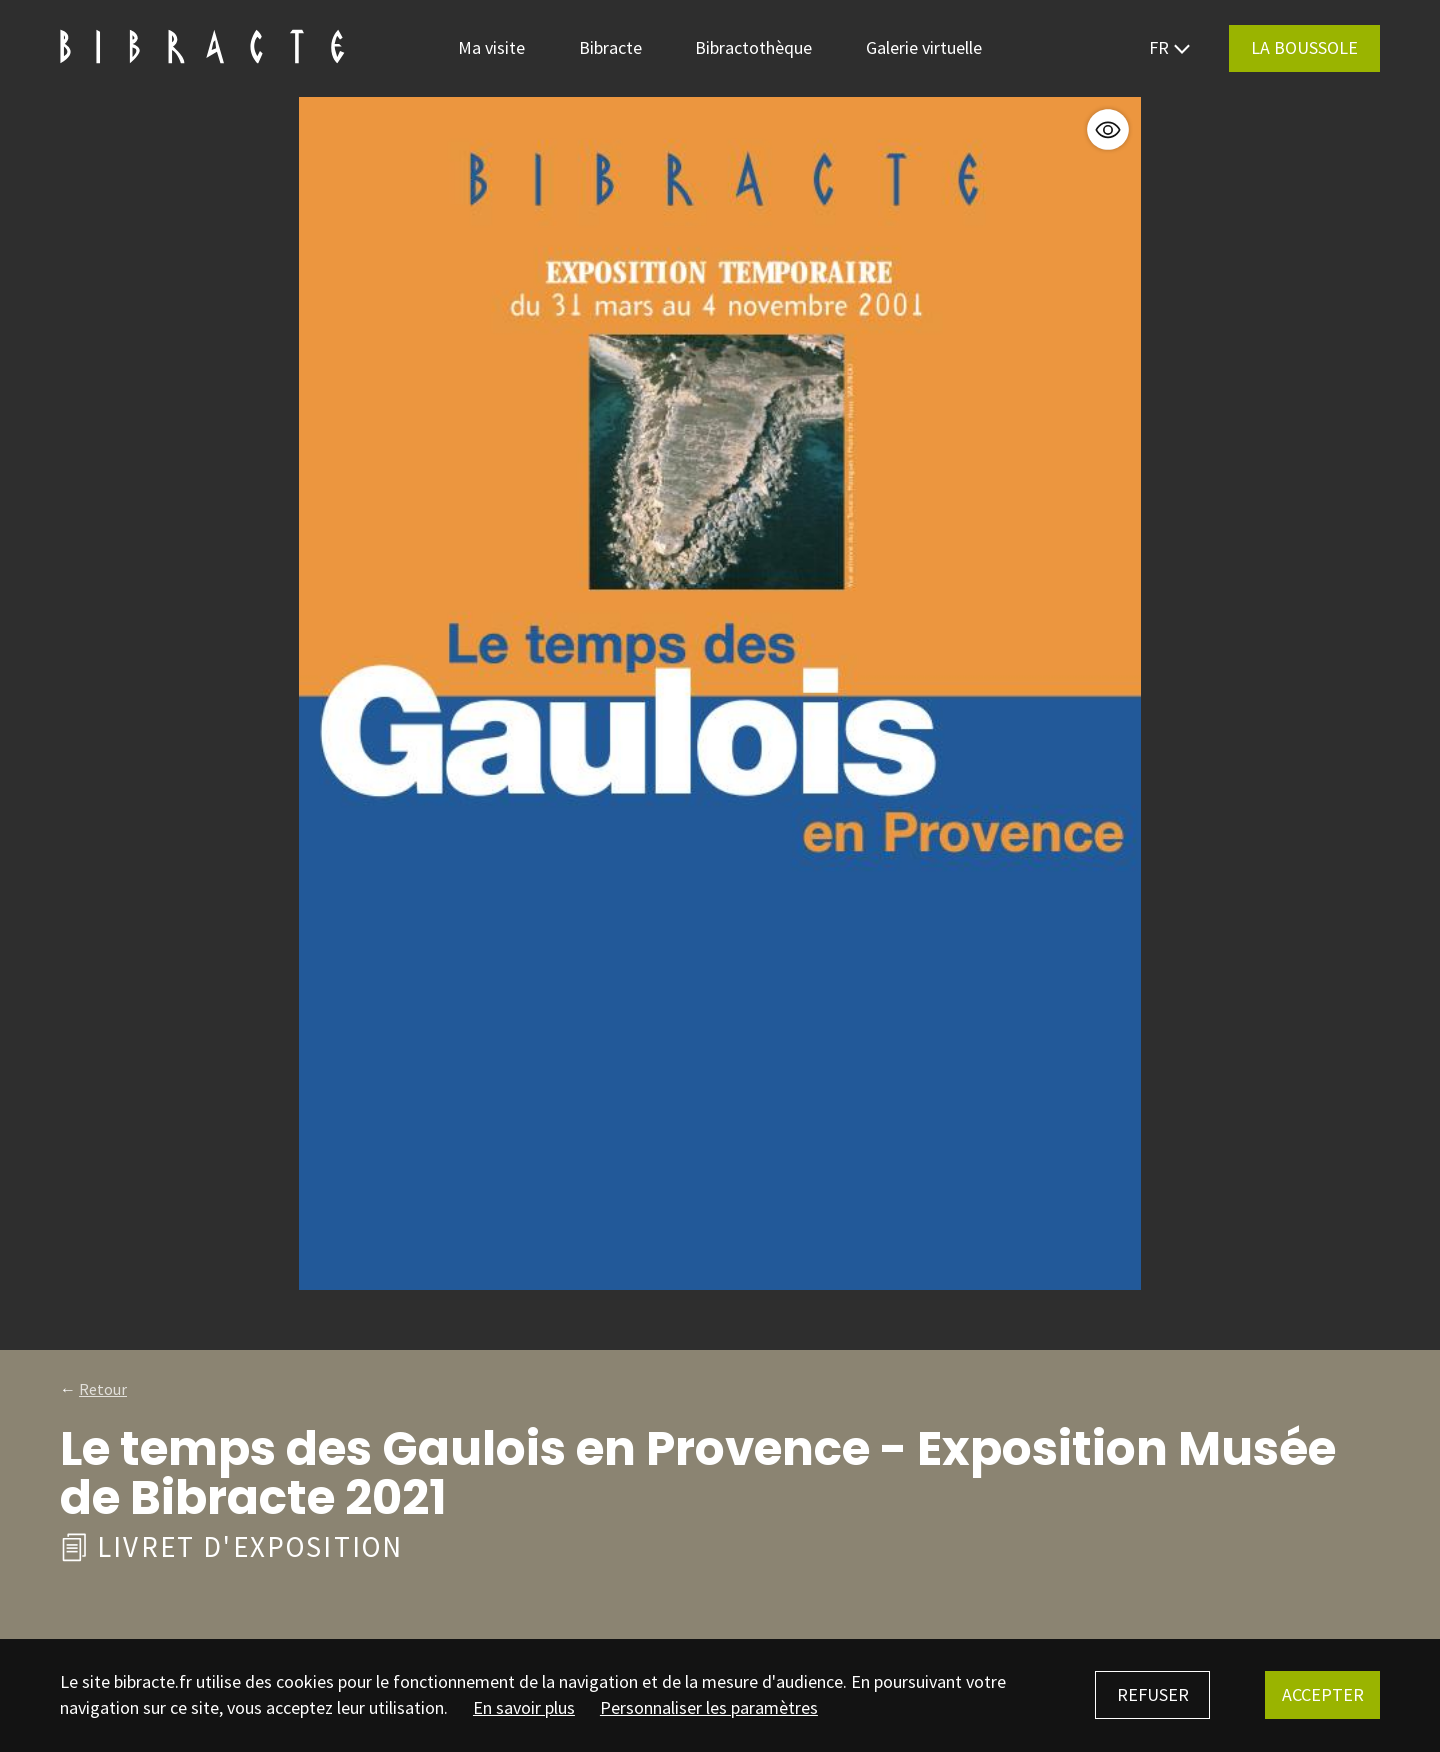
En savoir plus (524, 1707)
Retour (103, 1389)
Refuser (1153, 1694)
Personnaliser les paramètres (709, 1707)
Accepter (1323, 1694)
